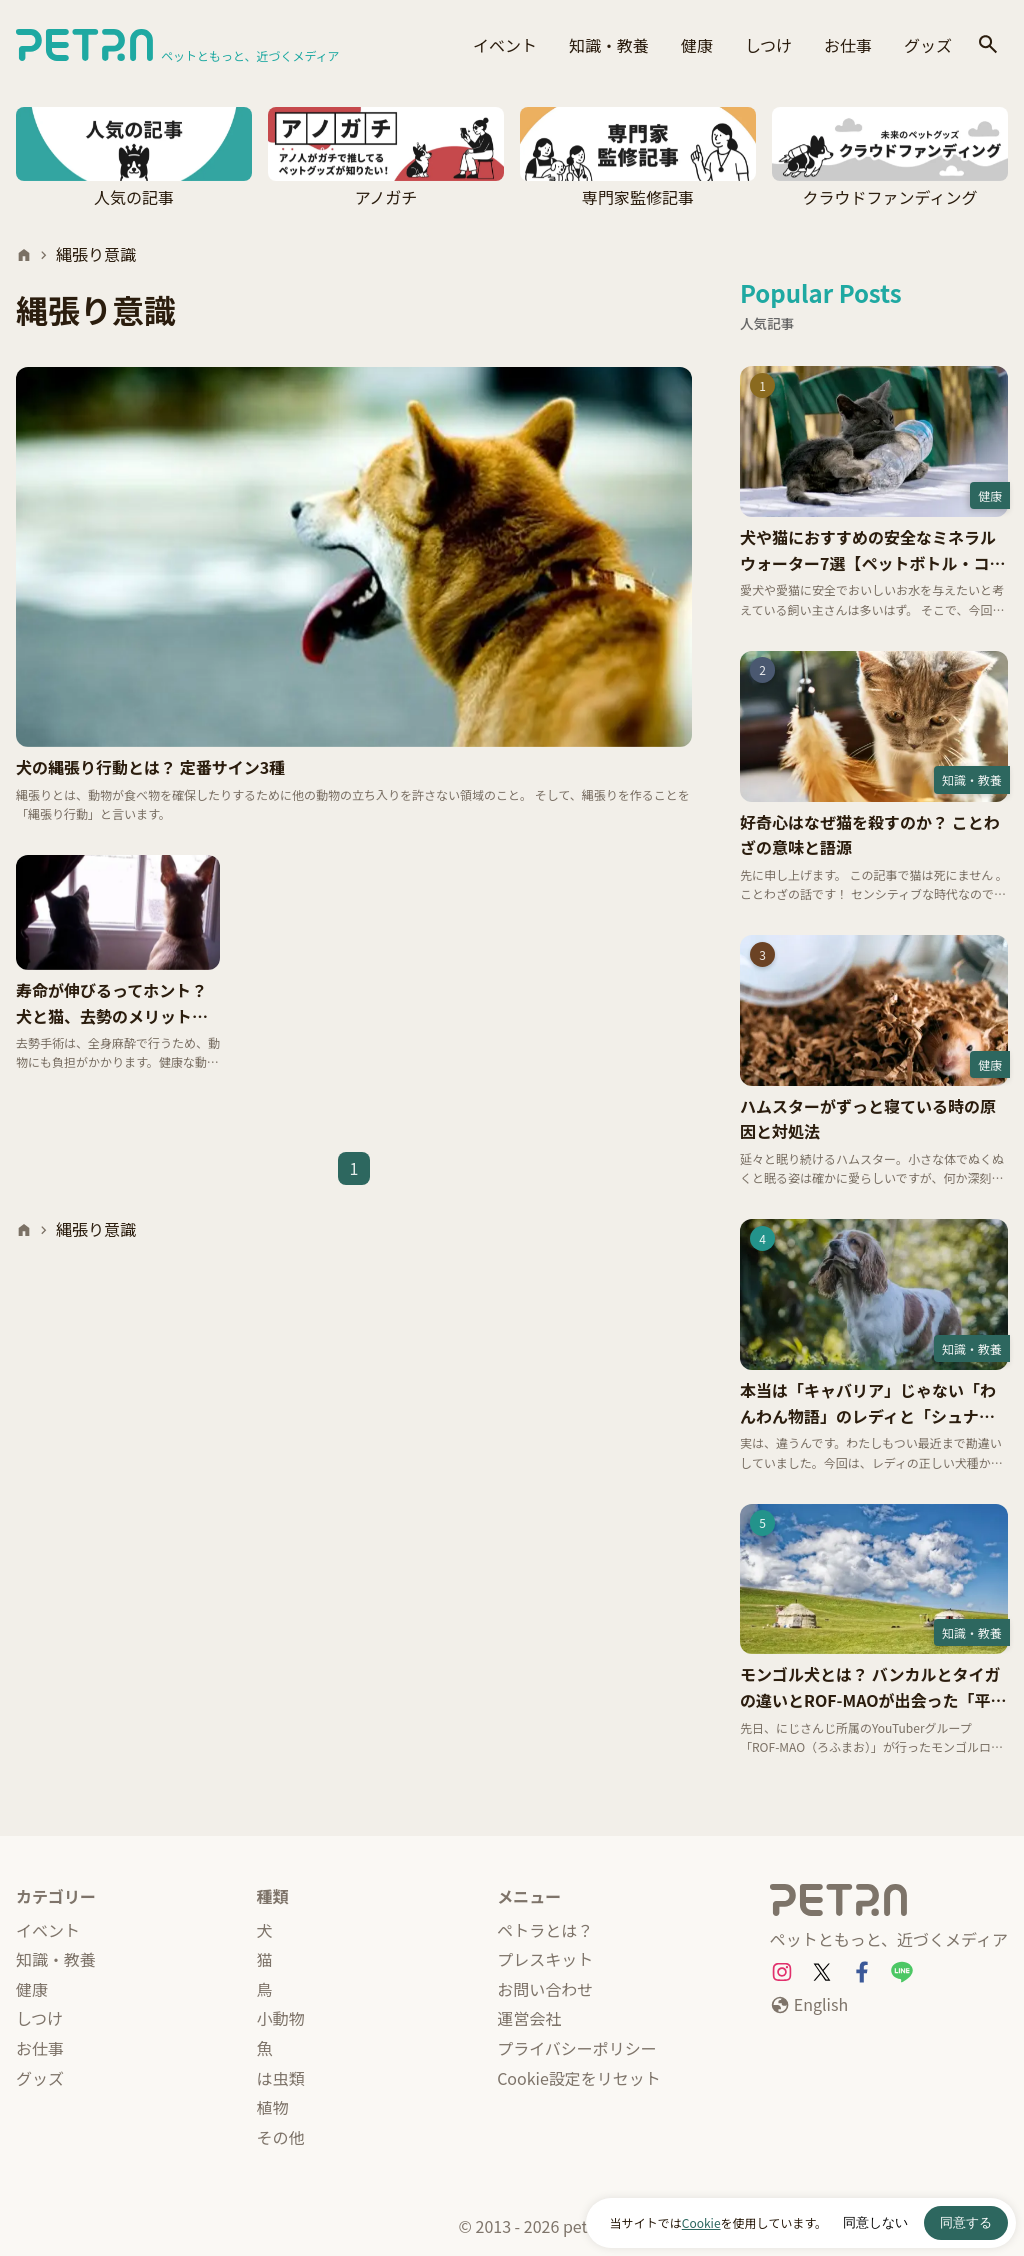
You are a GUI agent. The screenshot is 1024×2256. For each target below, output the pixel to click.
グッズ (928, 45)
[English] (809, 2005)
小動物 (281, 2018)
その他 (281, 2137)
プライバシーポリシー (577, 2048)
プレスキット (545, 1959)
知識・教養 (609, 45)
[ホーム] (24, 255)
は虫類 (281, 2078)
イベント (505, 45)
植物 (273, 2107)
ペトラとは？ (545, 1930)
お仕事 (848, 45)
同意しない (875, 2222)
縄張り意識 (96, 254)
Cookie (701, 2222)
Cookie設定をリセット (579, 2078)
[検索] (988, 45)
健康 (697, 45)
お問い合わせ (545, 1989)
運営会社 (529, 2018)
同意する (966, 2222)
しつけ (768, 45)
